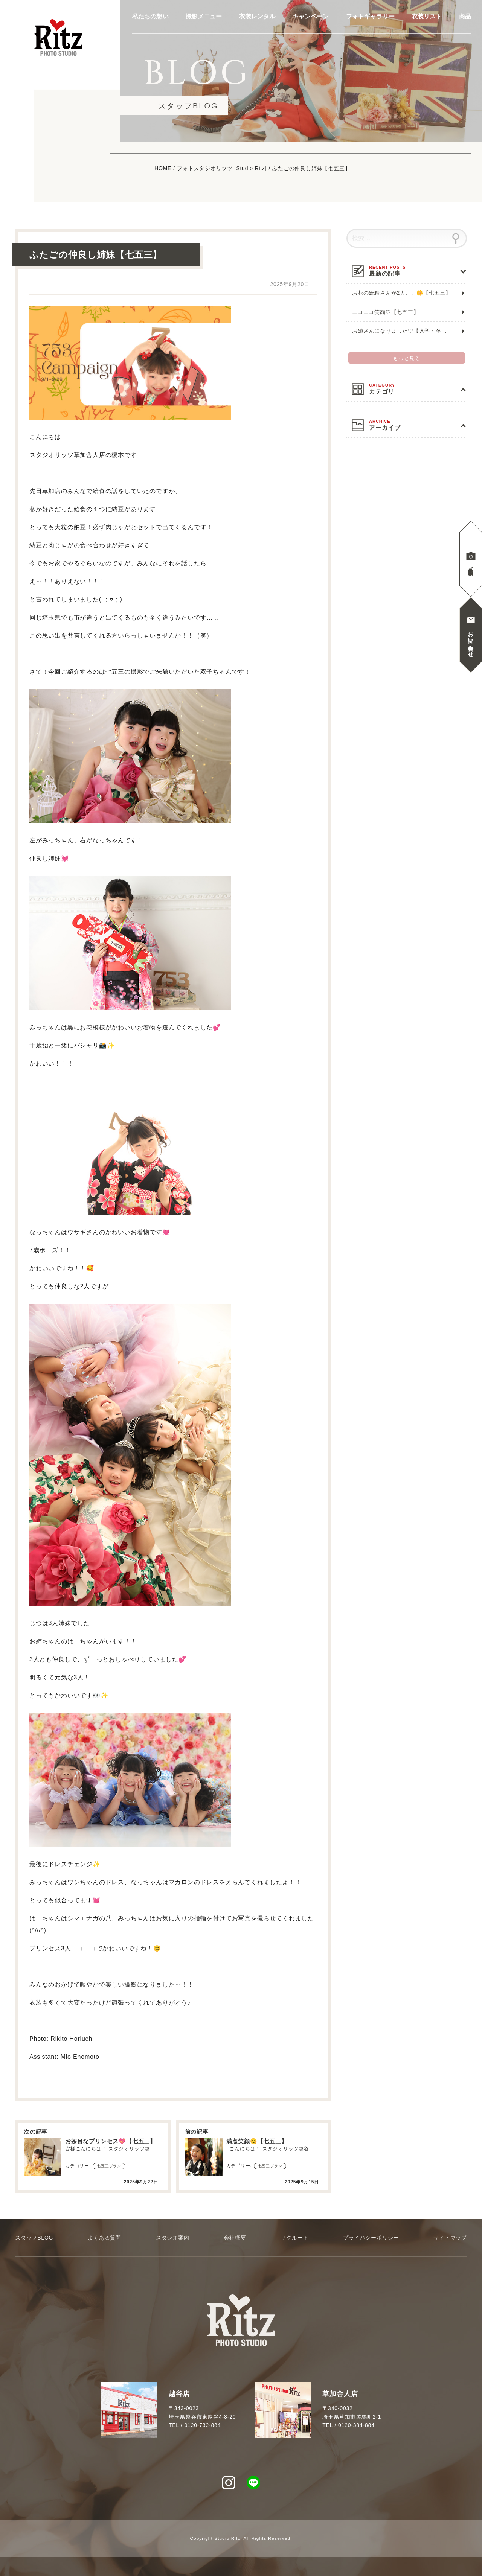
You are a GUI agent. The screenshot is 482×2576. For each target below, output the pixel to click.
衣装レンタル (257, 17)
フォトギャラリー (370, 17)
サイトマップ (450, 2238)
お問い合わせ (471, 641)
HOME (162, 169)
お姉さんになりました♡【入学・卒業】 (402, 331)
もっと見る (407, 358)
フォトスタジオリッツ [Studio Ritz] (222, 169)
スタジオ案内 (172, 2238)
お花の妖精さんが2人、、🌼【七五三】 (401, 293)
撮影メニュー (204, 17)
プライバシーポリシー (371, 2238)
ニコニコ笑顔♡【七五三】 (385, 312)
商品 (465, 17)
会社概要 (235, 2238)
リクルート (294, 2238)
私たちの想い (150, 17)
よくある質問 (104, 2238)
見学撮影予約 (471, 565)
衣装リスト (427, 17)
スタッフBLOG (34, 2238)
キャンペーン (311, 17)
